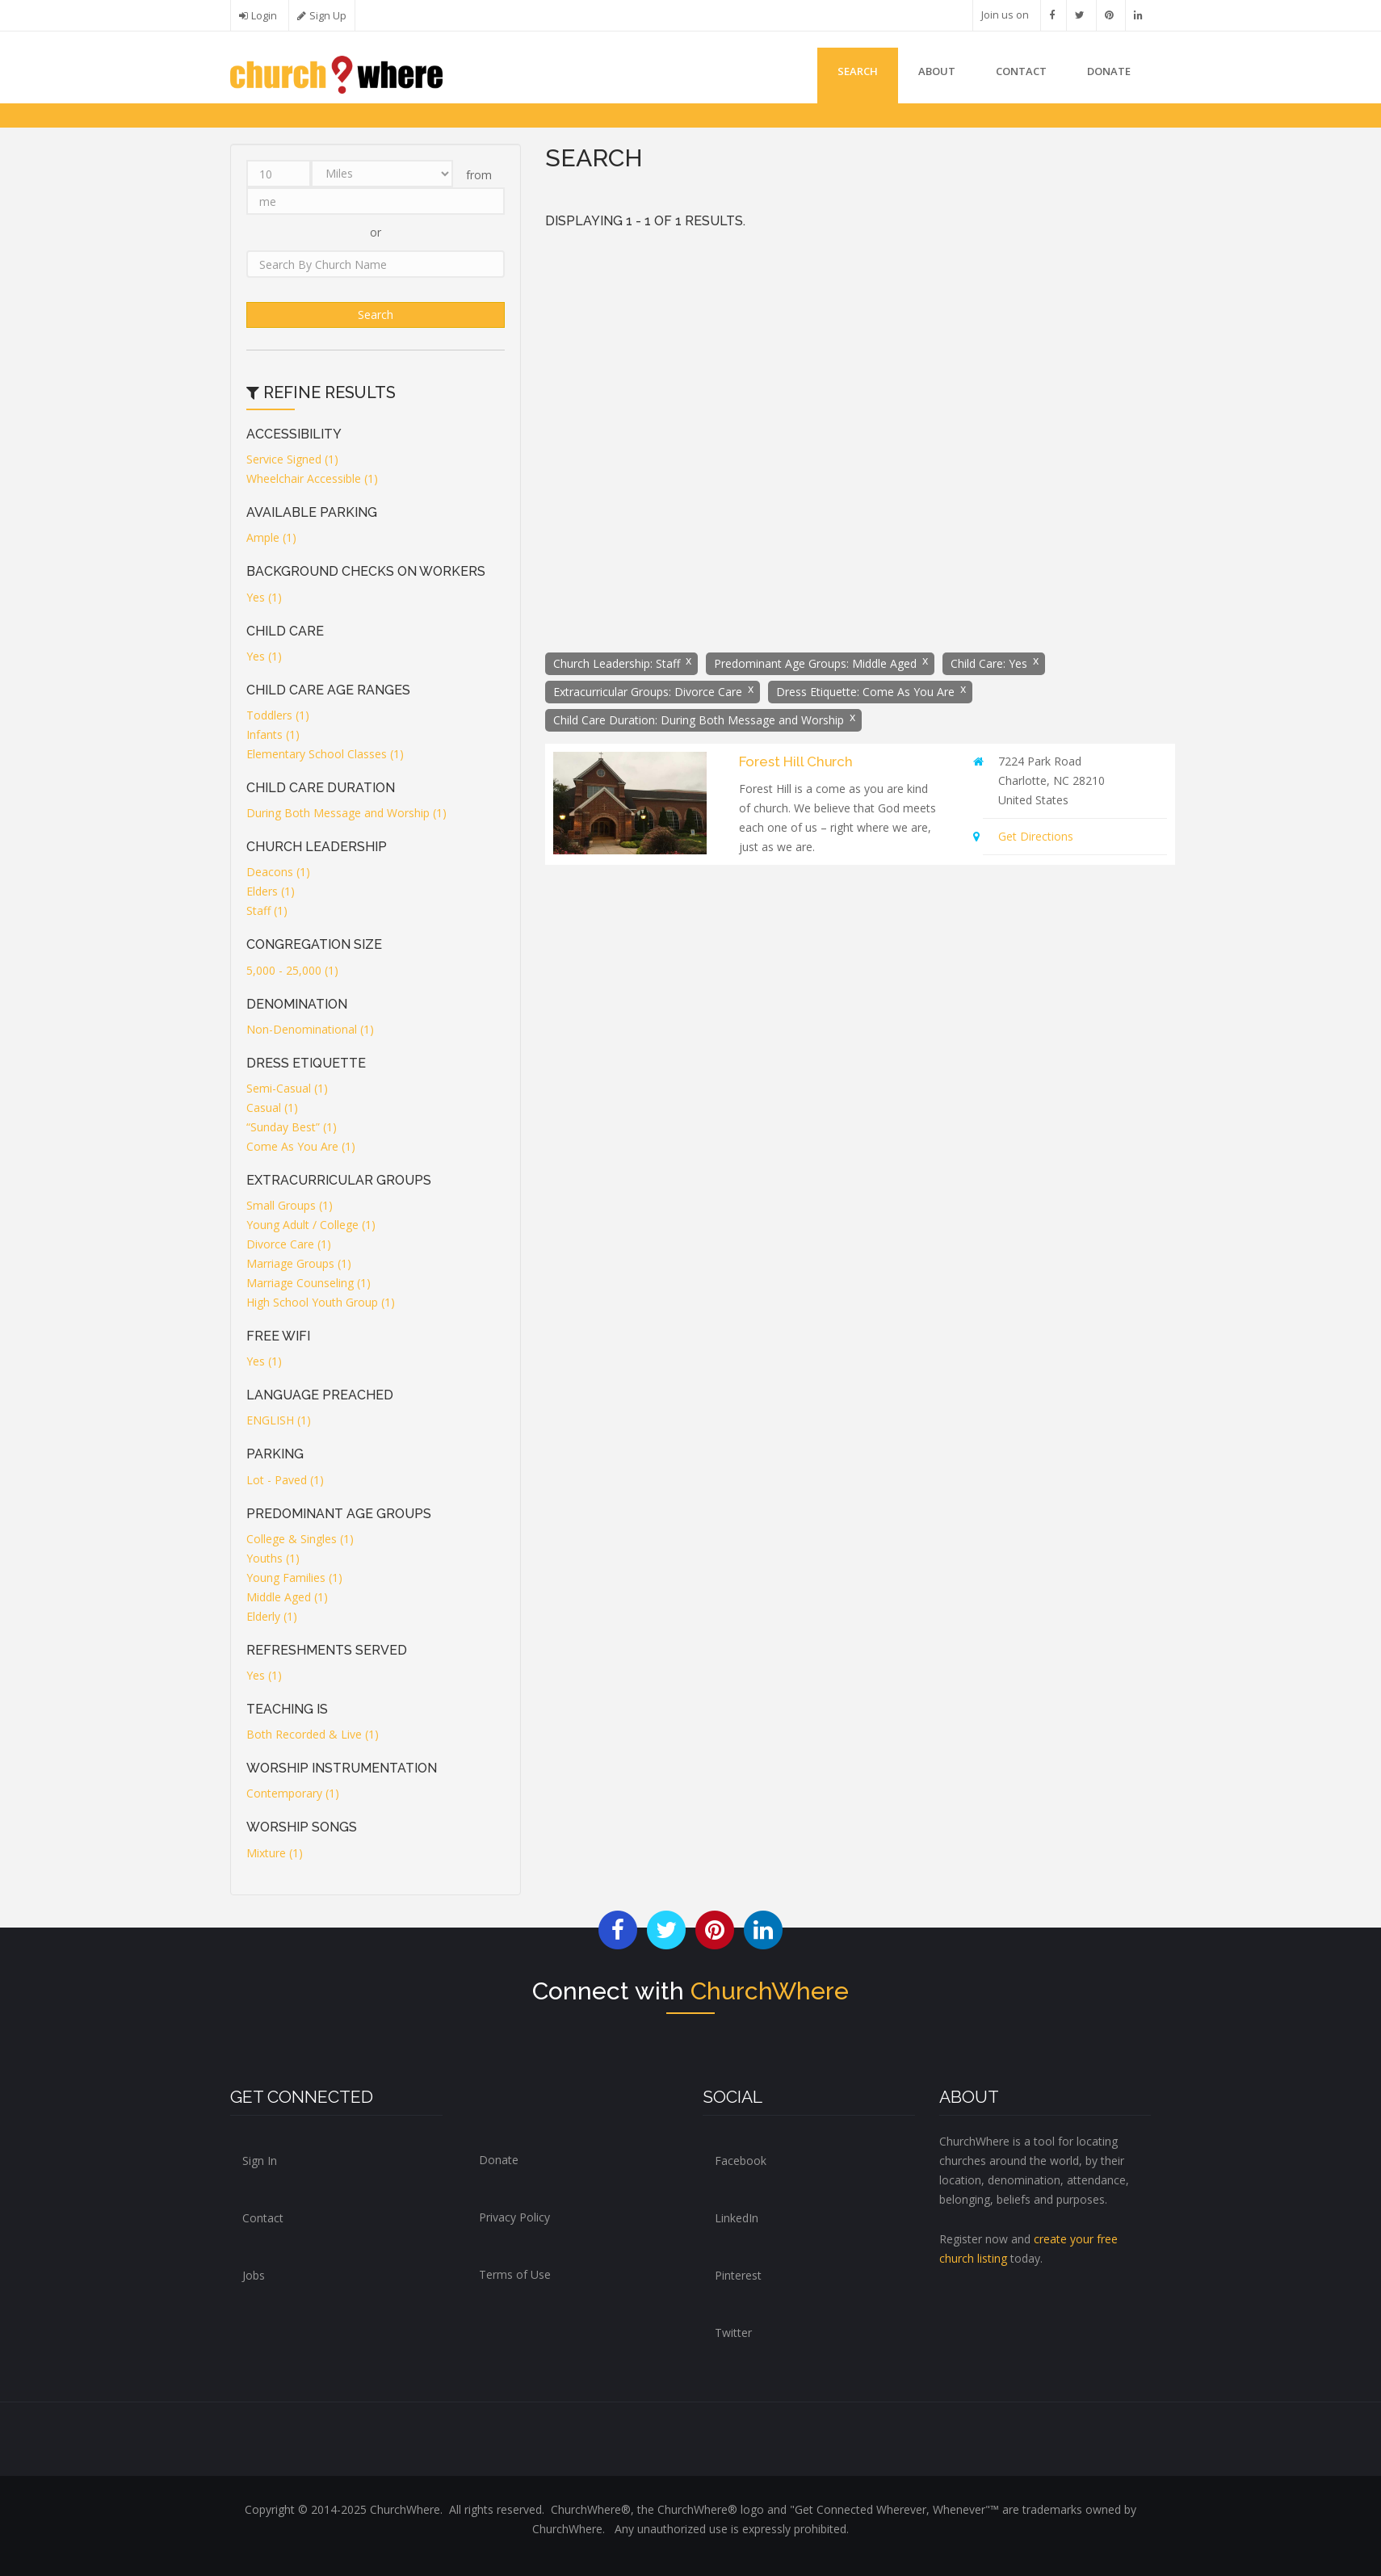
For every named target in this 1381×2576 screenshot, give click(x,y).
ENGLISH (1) (278, 1420)
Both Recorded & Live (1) (312, 1734)
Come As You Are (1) (300, 1146)
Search (857, 71)
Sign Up (327, 16)
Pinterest (738, 2275)
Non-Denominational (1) (310, 1029)
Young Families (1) (294, 1577)
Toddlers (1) (277, 715)
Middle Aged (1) (287, 1597)
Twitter (733, 2332)
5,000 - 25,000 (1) (292, 970)
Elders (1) (270, 891)
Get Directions (1035, 836)
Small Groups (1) (289, 1205)
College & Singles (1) (300, 1538)
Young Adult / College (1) (311, 1224)
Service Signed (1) (292, 459)
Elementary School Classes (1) (325, 753)
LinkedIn (736, 2218)
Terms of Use (515, 2274)
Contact (1021, 71)
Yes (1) (264, 597)
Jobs (253, 2275)
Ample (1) (271, 537)
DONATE (1109, 71)
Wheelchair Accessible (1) (312, 478)
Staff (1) (267, 910)
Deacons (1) (278, 871)
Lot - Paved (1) (285, 1479)
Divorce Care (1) (288, 1244)
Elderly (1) (271, 1616)
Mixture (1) (274, 1853)
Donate (498, 2159)
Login (264, 16)
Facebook (740, 2160)
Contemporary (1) (292, 1793)
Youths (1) (273, 1558)
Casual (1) (272, 1107)
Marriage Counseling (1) (308, 1282)
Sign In (259, 2160)
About (936, 71)
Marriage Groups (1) (298, 1263)
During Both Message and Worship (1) (346, 812)
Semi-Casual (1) (287, 1088)
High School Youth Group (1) (320, 1302)
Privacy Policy (514, 2217)
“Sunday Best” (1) (291, 1127)
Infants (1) (273, 734)
